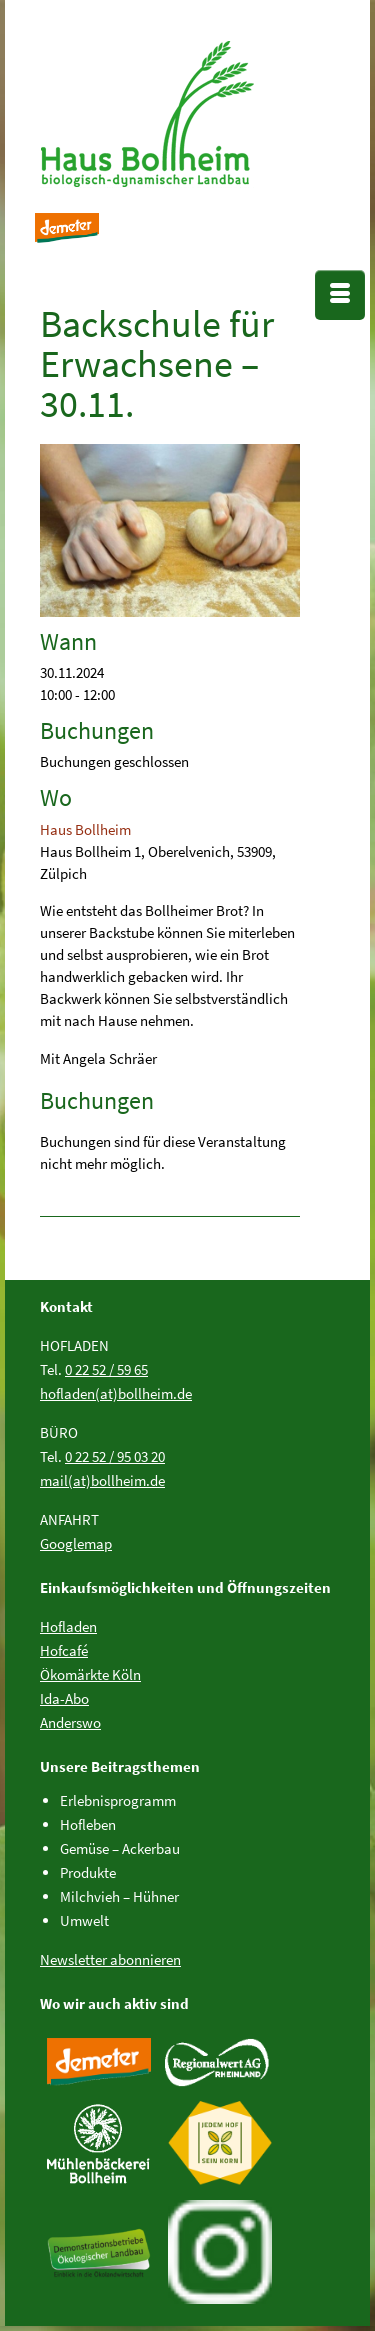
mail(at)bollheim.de (102, 1480)
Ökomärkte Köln (90, 1674)
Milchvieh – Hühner (119, 1896)
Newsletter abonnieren (110, 1959)
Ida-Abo (64, 1698)
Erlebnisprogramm (118, 1800)
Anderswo (70, 1722)
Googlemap (76, 1543)
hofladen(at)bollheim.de (116, 1393)
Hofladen (68, 1626)
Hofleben (88, 1824)
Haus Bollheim (85, 829)
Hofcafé (64, 1650)
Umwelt (84, 1920)
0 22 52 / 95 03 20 (115, 1456)
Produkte (88, 1872)
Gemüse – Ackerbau (120, 1848)
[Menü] (340, 295)
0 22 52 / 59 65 (106, 1369)
